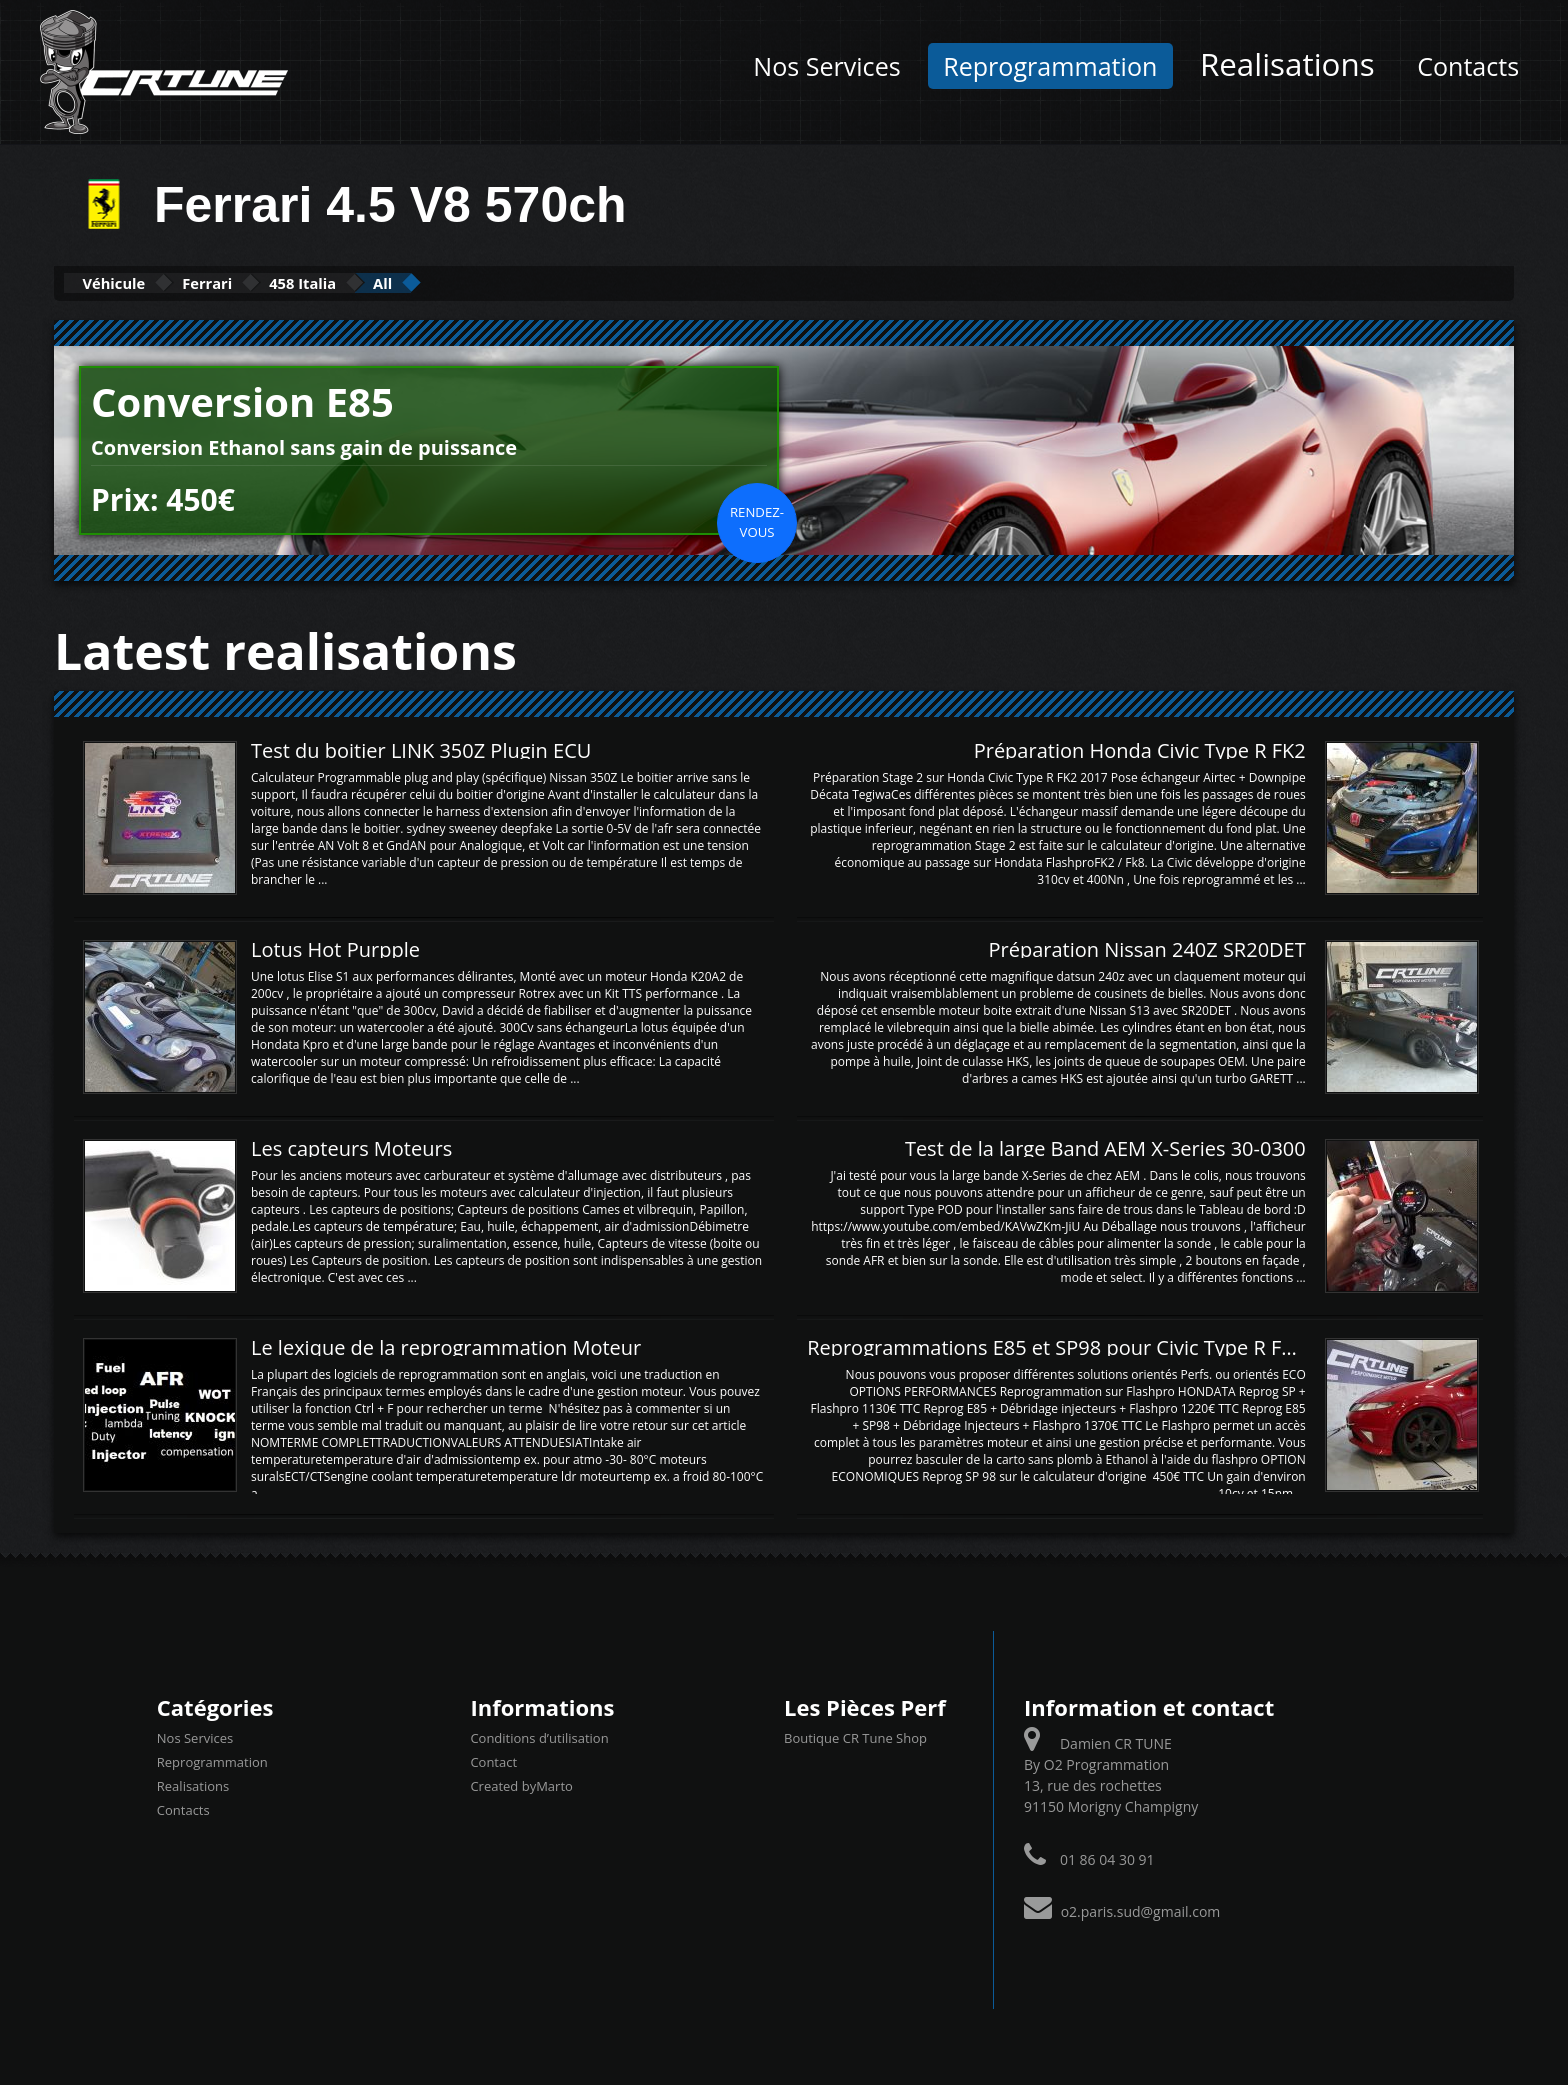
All (493, 282)
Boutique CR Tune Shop (855, 1737)
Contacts (1468, 66)
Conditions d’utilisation (539, 1737)
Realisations (1287, 63)
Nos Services (826, 66)
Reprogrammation (1050, 66)
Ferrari (256, 282)
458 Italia (384, 282)
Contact (493, 1761)
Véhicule (130, 282)
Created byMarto (521, 1785)
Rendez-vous (757, 520)
